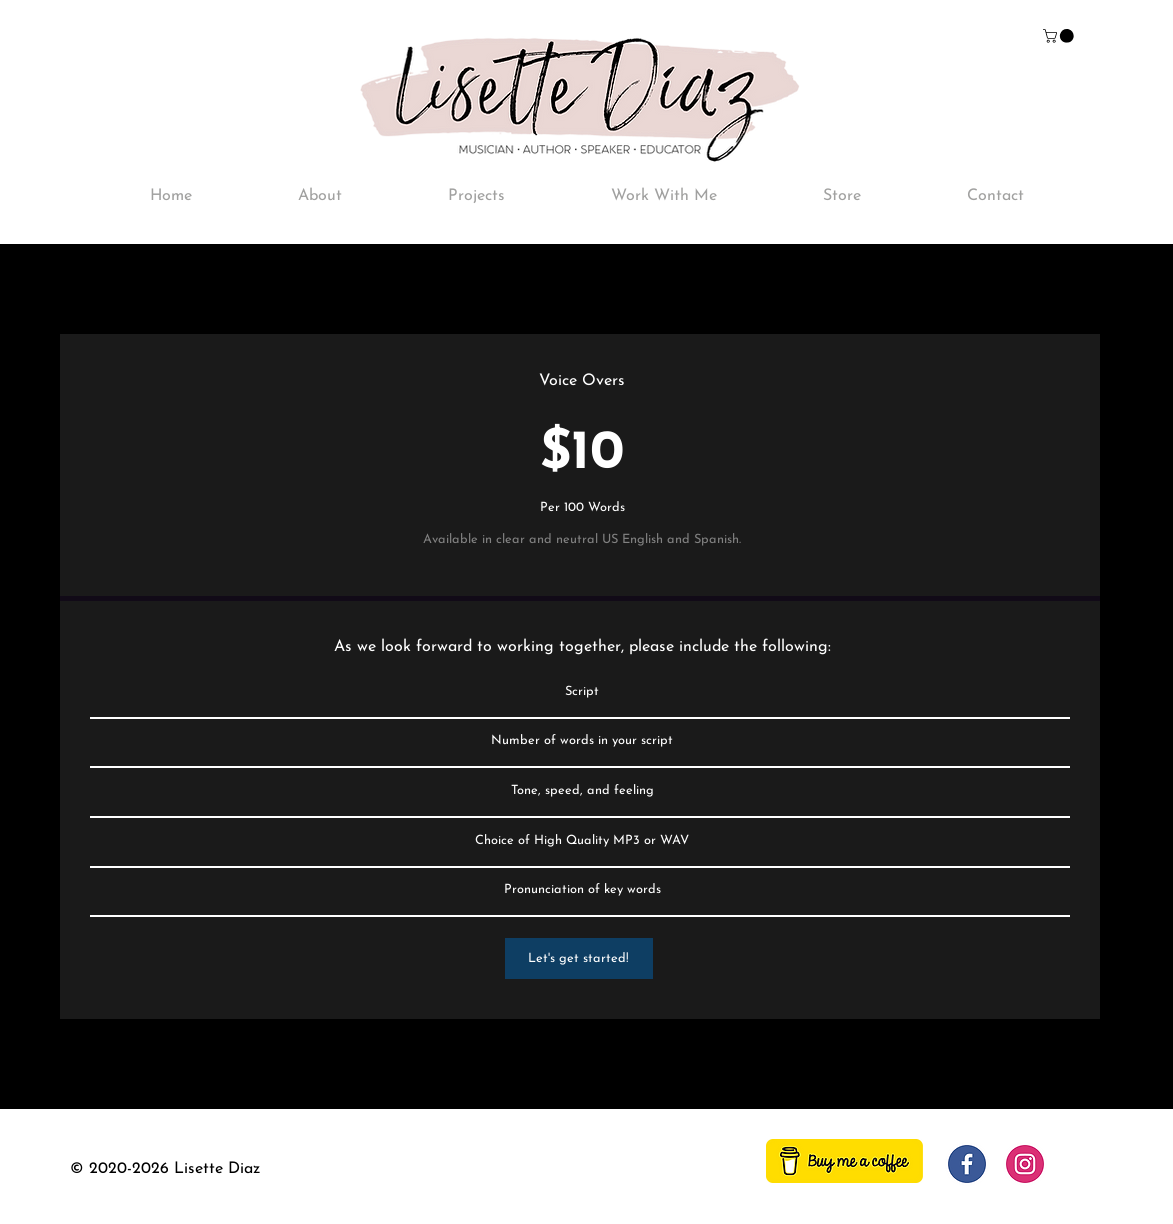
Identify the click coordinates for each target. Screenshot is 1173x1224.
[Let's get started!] (579, 958)
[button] (1060, 36)
